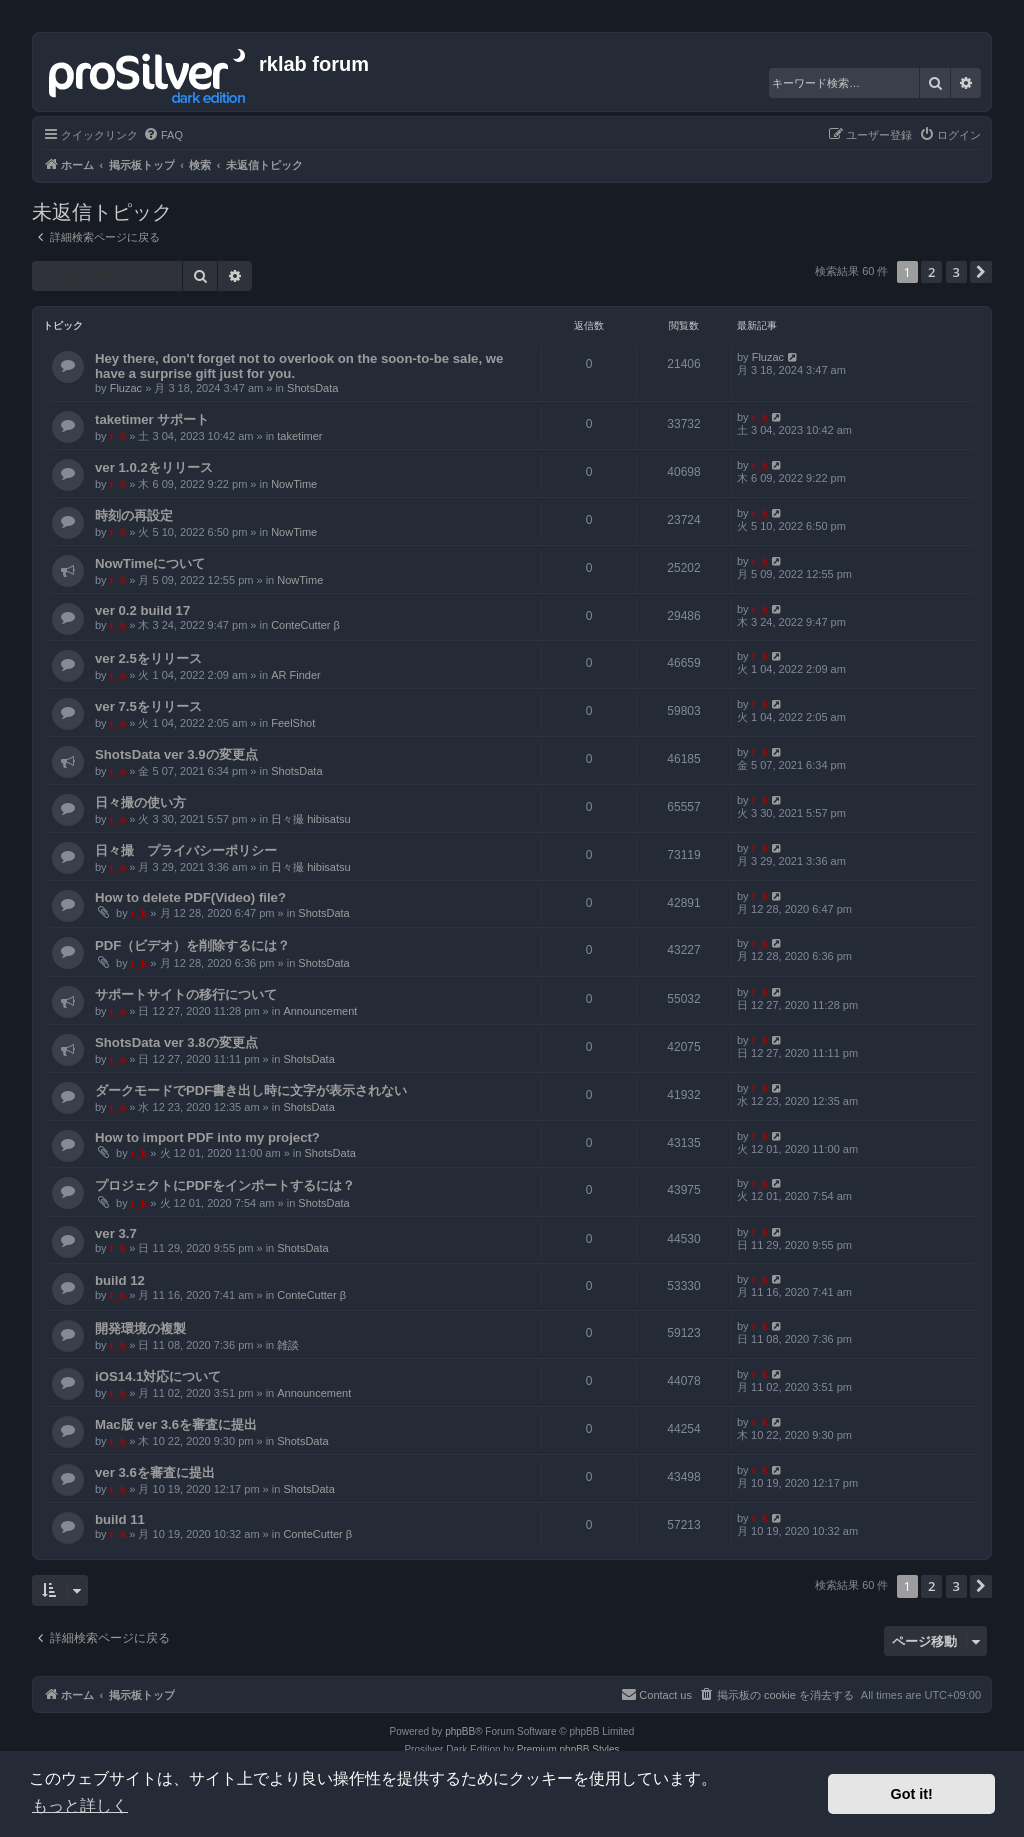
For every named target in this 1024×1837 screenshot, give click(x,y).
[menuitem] (163, 135)
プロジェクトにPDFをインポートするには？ (225, 1185)
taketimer (299, 436)
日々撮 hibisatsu (310, 819)
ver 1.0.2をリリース (154, 467)
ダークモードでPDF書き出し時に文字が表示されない (251, 1090)
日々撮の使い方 (140, 802)
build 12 (120, 1280)
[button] (981, 272)
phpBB (460, 1731)
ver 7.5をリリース (148, 706)
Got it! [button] (912, 1794)
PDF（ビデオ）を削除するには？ (192, 945)
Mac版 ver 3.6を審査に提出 (176, 1424)
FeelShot (293, 723)
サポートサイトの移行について (186, 994)
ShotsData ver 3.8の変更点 (176, 1042)
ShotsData (312, 388)
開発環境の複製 (140, 1328)
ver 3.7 (116, 1233)
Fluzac (126, 388)
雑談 (288, 1345)
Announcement (320, 1011)
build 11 (120, 1519)
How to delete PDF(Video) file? (190, 897)
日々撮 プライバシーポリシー (186, 850)
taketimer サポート (152, 419)
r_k (118, 436)
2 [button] (931, 272)
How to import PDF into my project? (207, 1137)
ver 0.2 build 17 (142, 610)
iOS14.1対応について (158, 1376)
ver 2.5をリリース (148, 658)
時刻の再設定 (134, 515)
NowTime (294, 484)
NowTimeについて (150, 563)
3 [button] (956, 272)
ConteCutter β (305, 625)
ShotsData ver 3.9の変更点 (176, 754)
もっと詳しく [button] (80, 1805)
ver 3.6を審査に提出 (155, 1472)
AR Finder (296, 675)
